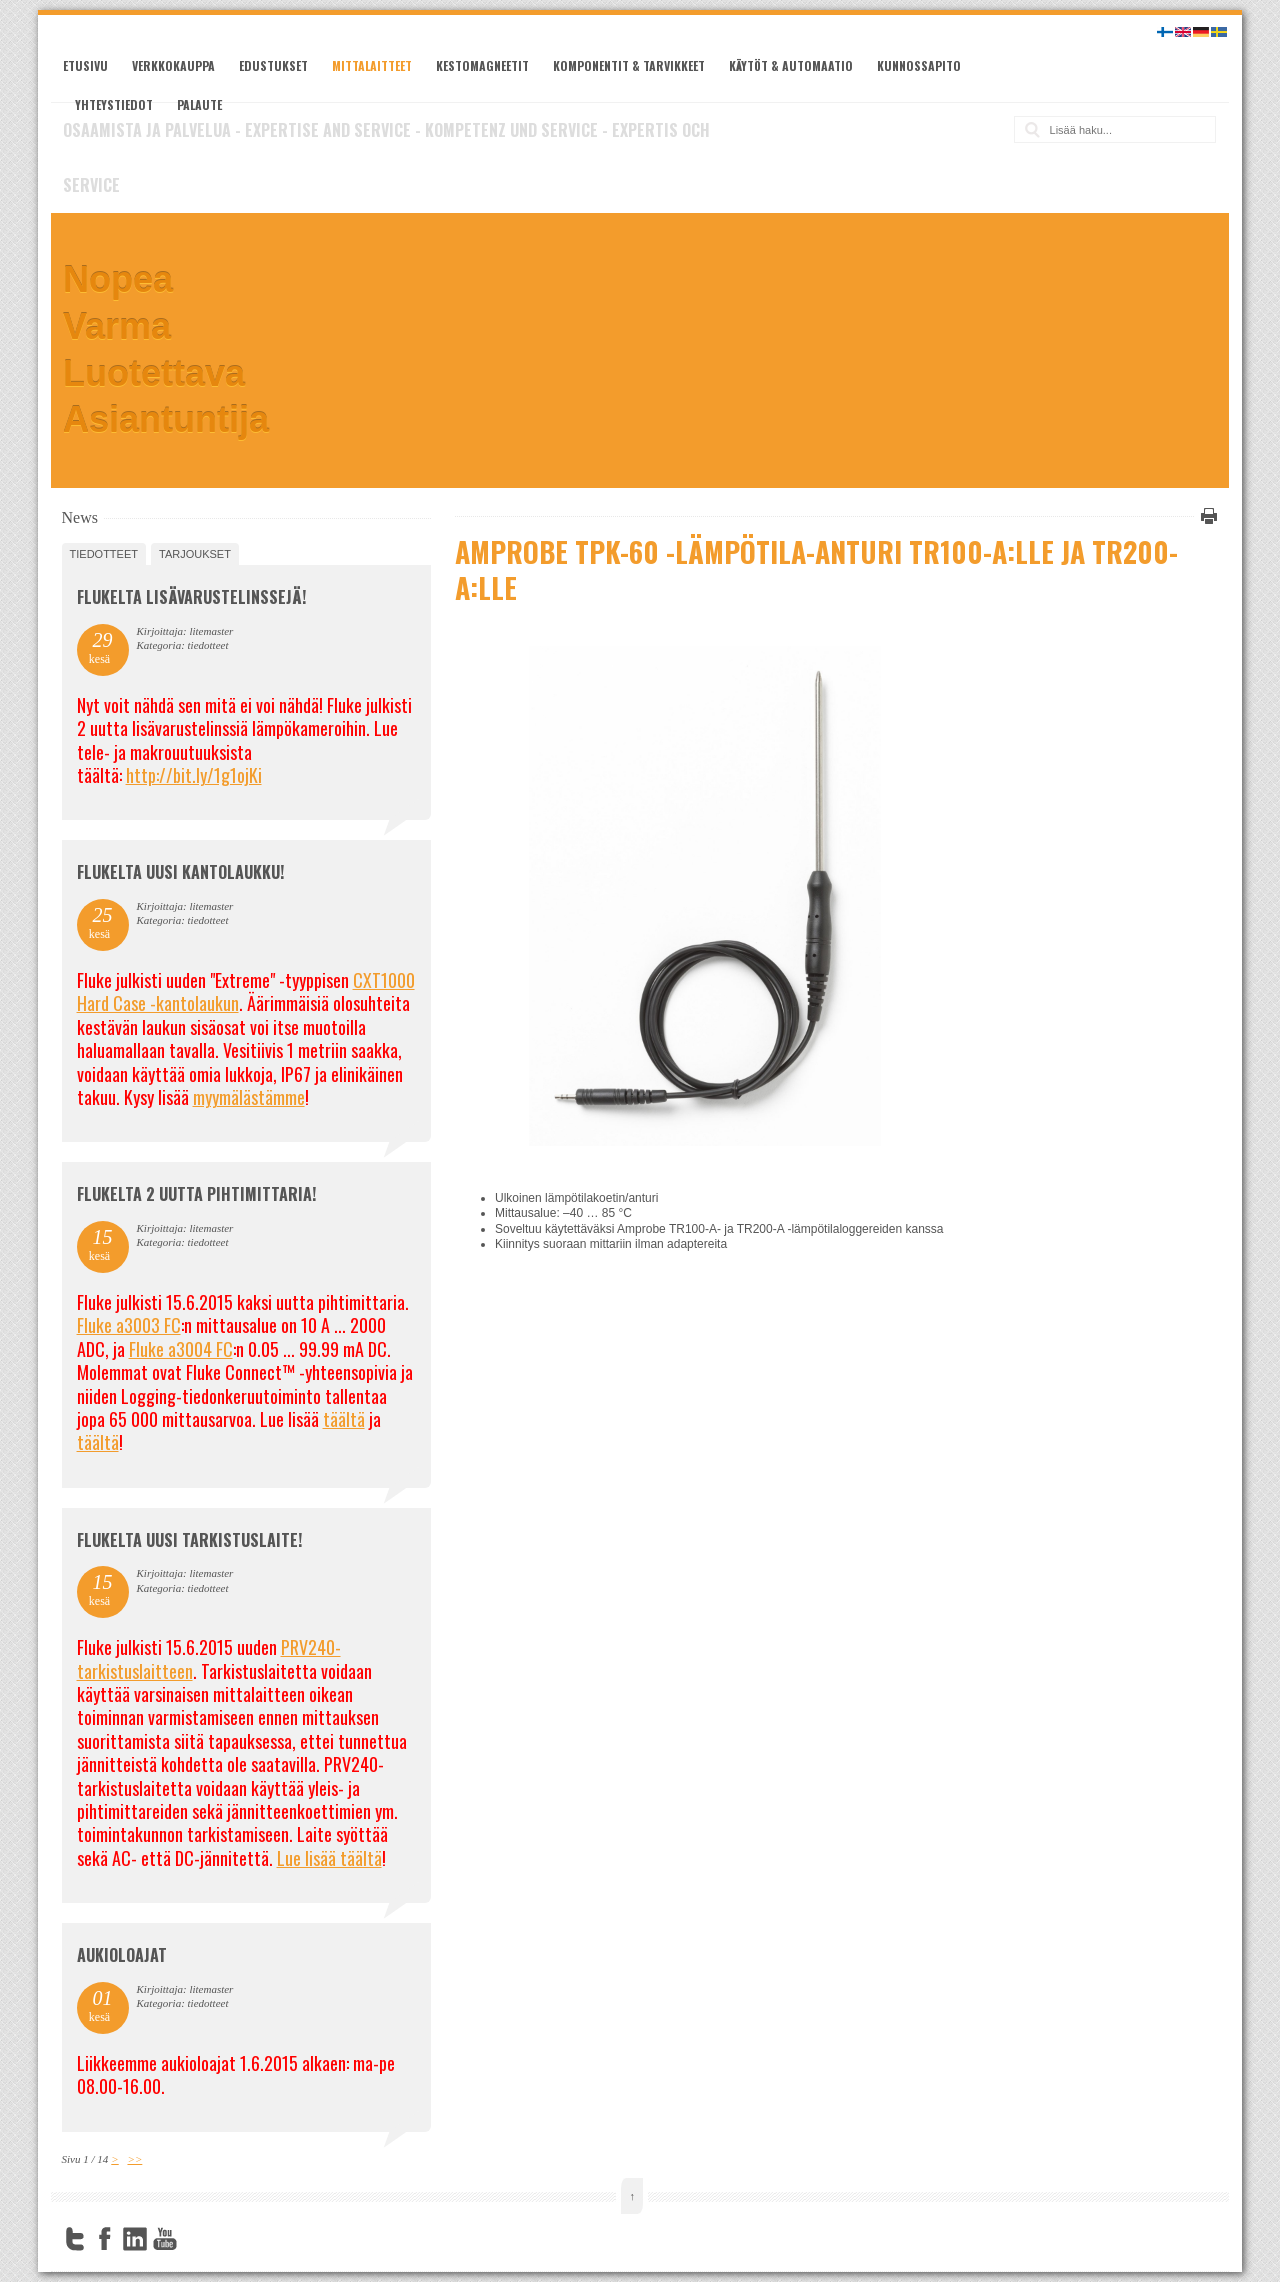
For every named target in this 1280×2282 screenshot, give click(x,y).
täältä (344, 1419)
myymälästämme (249, 1097)
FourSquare (195, 2239)
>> (134, 2159)
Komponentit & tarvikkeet (629, 65)
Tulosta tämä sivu (1206, 516)
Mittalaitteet (372, 65)
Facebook (105, 2239)
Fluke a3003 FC (129, 1325)
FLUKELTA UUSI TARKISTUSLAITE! (189, 1540)
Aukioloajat (122, 1955)
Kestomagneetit (482, 65)
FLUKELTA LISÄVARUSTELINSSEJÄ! (191, 597)
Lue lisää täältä (329, 1858)
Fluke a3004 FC (181, 1349)
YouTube (165, 2239)
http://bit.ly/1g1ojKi (194, 775)
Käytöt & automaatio (791, 65)
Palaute (199, 104)
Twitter (75, 2239)
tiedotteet (104, 554)
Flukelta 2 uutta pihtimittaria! (196, 1194)
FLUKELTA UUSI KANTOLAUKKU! (180, 872)
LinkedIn (135, 2239)
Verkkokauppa (173, 65)
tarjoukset (195, 554)
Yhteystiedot (114, 104)
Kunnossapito (919, 65)
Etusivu (85, 65)
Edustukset (273, 65)
